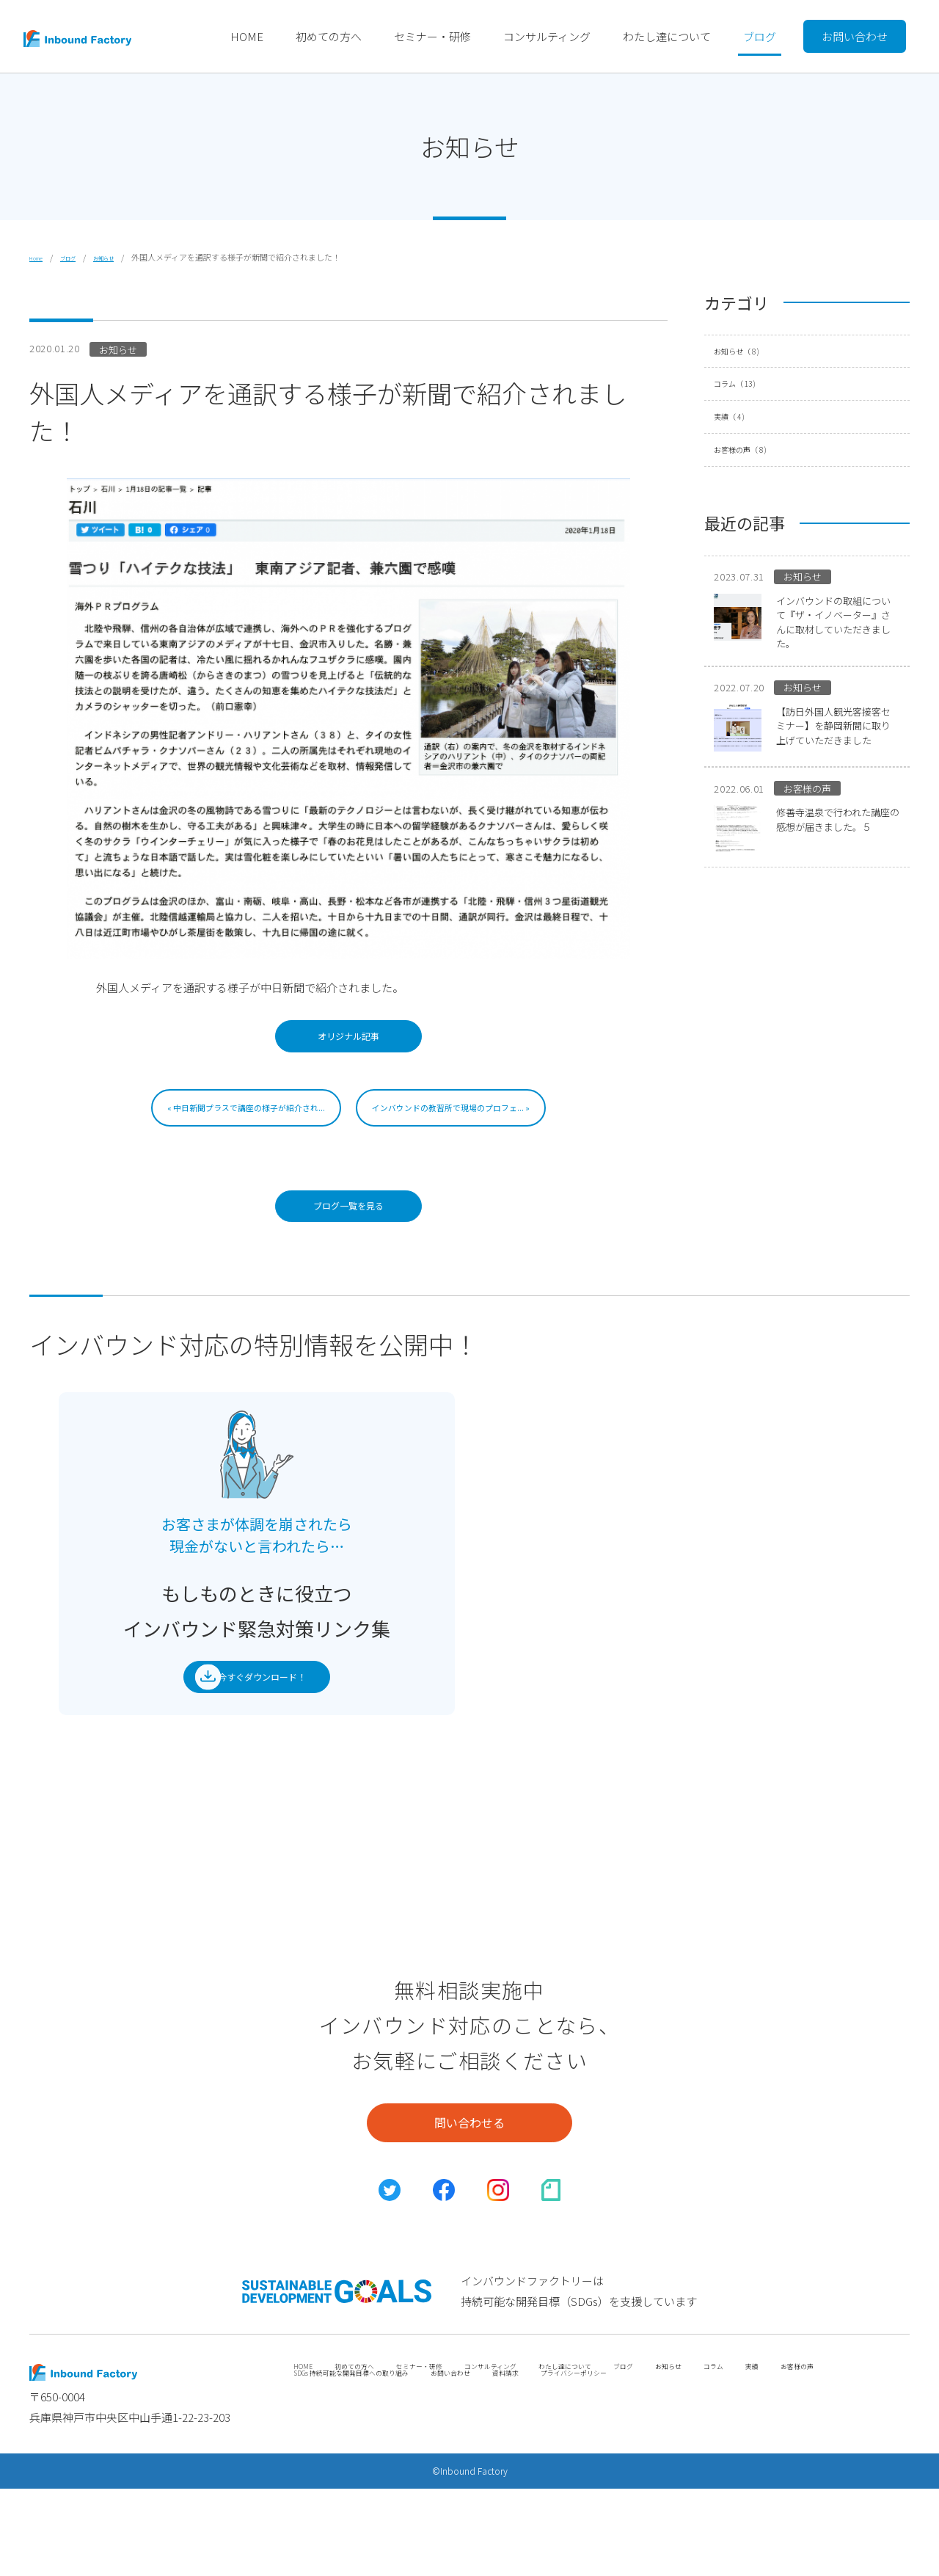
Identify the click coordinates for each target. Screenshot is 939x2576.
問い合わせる (469, 2181)
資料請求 (651, 2472)
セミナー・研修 (432, 36)
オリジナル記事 (348, 1044)
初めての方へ (329, 36)
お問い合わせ (855, 36)
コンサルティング (547, 36)
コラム (750, 384)
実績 (742, 417)
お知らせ (127, 257)
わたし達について (667, 36)
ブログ (759, 36)
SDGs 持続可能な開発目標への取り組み (447, 2472)
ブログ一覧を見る (348, 1231)
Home (40, 257)
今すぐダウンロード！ (244, 1718)
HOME (246, 36)
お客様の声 (758, 450)
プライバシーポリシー (740, 2472)
